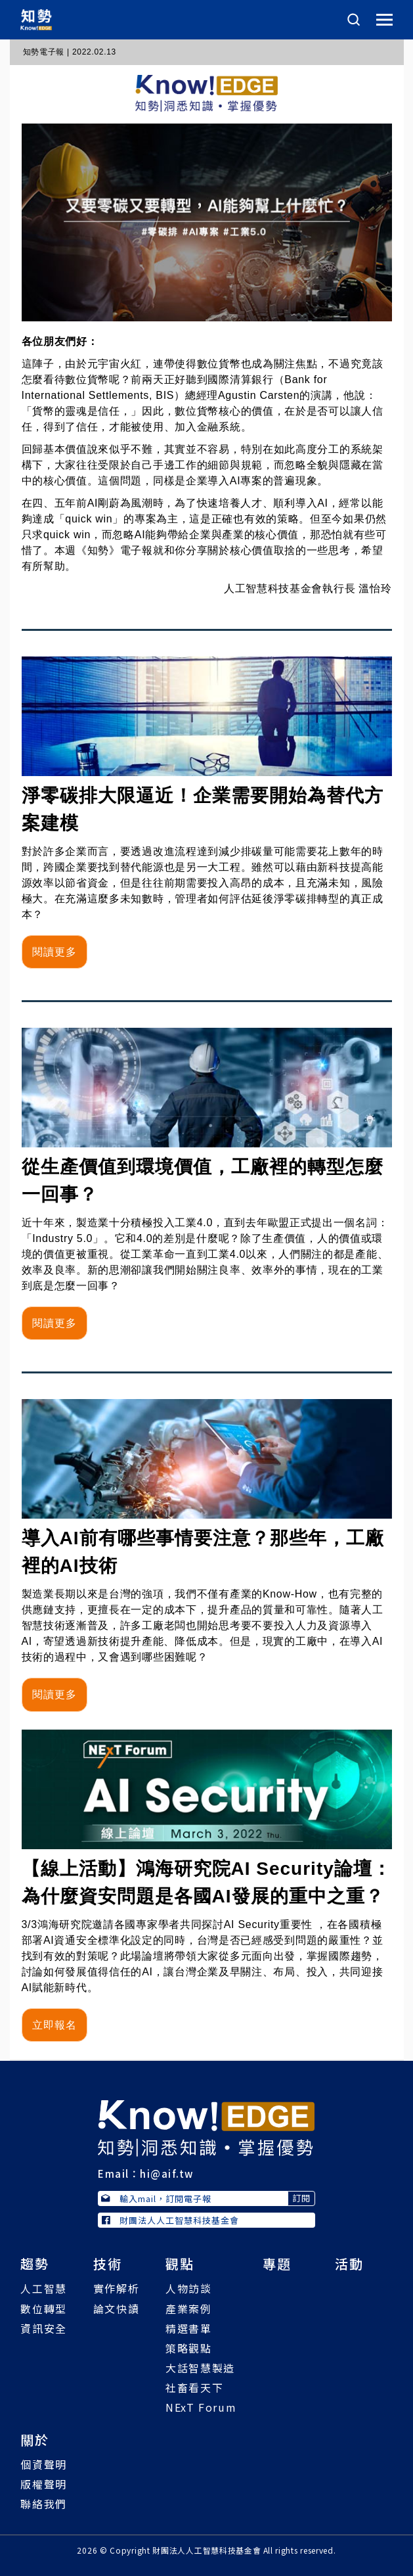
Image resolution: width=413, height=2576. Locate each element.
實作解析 (116, 2288)
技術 (107, 2263)
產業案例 (188, 2308)
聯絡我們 (43, 2504)
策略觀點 (188, 2348)
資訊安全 (43, 2328)
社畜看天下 (194, 2387)
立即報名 (54, 2025)
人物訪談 (188, 2288)
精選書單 (188, 2328)
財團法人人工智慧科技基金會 (170, 2220)
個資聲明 (43, 2464)
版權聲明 (43, 2484)
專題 (277, 2263)
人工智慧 (43, 2288)
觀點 (179, 2263)
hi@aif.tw (167, 2173)
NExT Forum (200, 2407)
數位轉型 (43, 2308)
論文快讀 (116, 2308)
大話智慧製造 (200, 2368)
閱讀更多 (54, 951)
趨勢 (34, 2263)
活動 (349, 2263)
